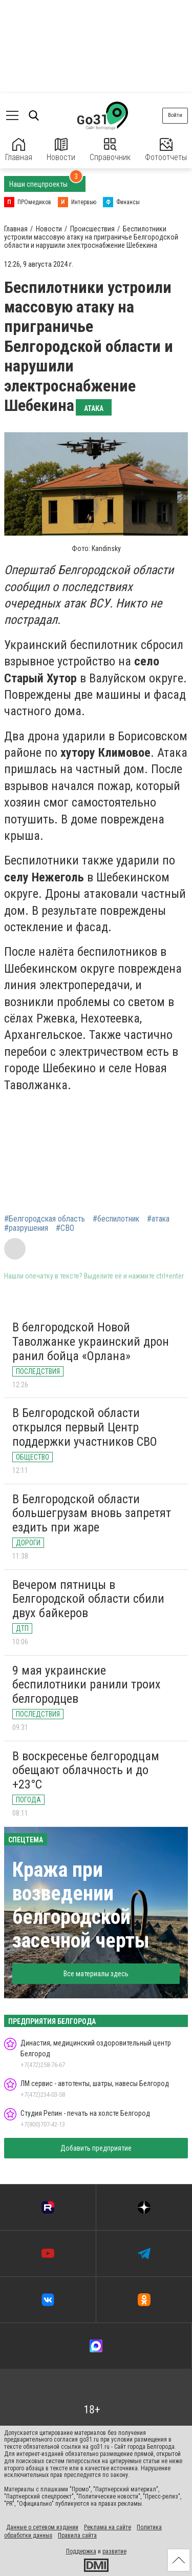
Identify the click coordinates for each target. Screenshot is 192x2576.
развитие (114, 2551)
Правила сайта (77, 2535)
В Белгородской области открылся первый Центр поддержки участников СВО (84, 1427)
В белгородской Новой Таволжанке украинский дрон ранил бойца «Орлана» (90, 1341)
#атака (158, 1219)
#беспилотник (116, 1219)
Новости (61, 150)
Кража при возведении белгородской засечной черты (81, 1905)
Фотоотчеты (166, 150)
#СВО (65, 1228)
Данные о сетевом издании (42, 2527)
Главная (18, 150)
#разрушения (26, 1228)
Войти (175, 115)
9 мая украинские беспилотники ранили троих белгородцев (86, 1684)
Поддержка (81, 2551)
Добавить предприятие (96, 2148)
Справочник (110, 150)
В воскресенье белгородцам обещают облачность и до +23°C (85, 1770)
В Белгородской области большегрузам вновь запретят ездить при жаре (91, 1513)
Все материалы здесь (96, 1974)
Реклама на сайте (107, 2527)
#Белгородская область (44, 1219)
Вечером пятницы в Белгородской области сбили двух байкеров (88, 1599)
